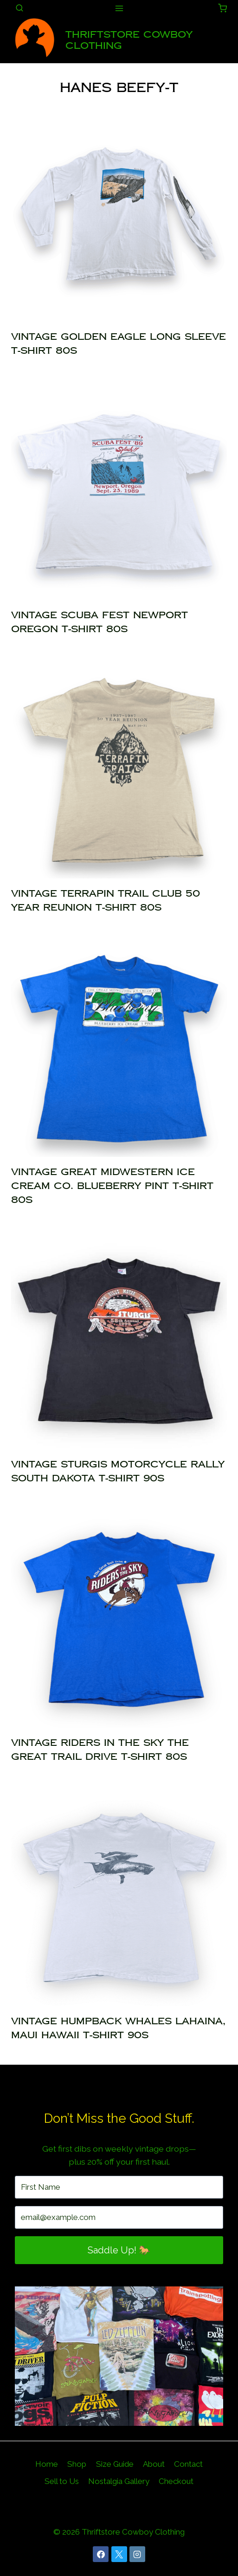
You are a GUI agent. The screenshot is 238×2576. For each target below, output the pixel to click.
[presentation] (119, 214)
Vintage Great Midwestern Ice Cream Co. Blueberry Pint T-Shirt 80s (112, 1185)
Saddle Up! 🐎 (119, 2250)
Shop (76, 2464)
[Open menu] (119, 8)
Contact (188, 2464)
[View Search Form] (19, 8)
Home (46, 2464)
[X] (119, 2554)
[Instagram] (137, 2554)
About (154, 2464)
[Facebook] (101, 2554)
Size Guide (115, 2464)
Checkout (176, 2481)
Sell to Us (62, 2481)
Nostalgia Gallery (118, 2481)
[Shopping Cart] (222, 8)
